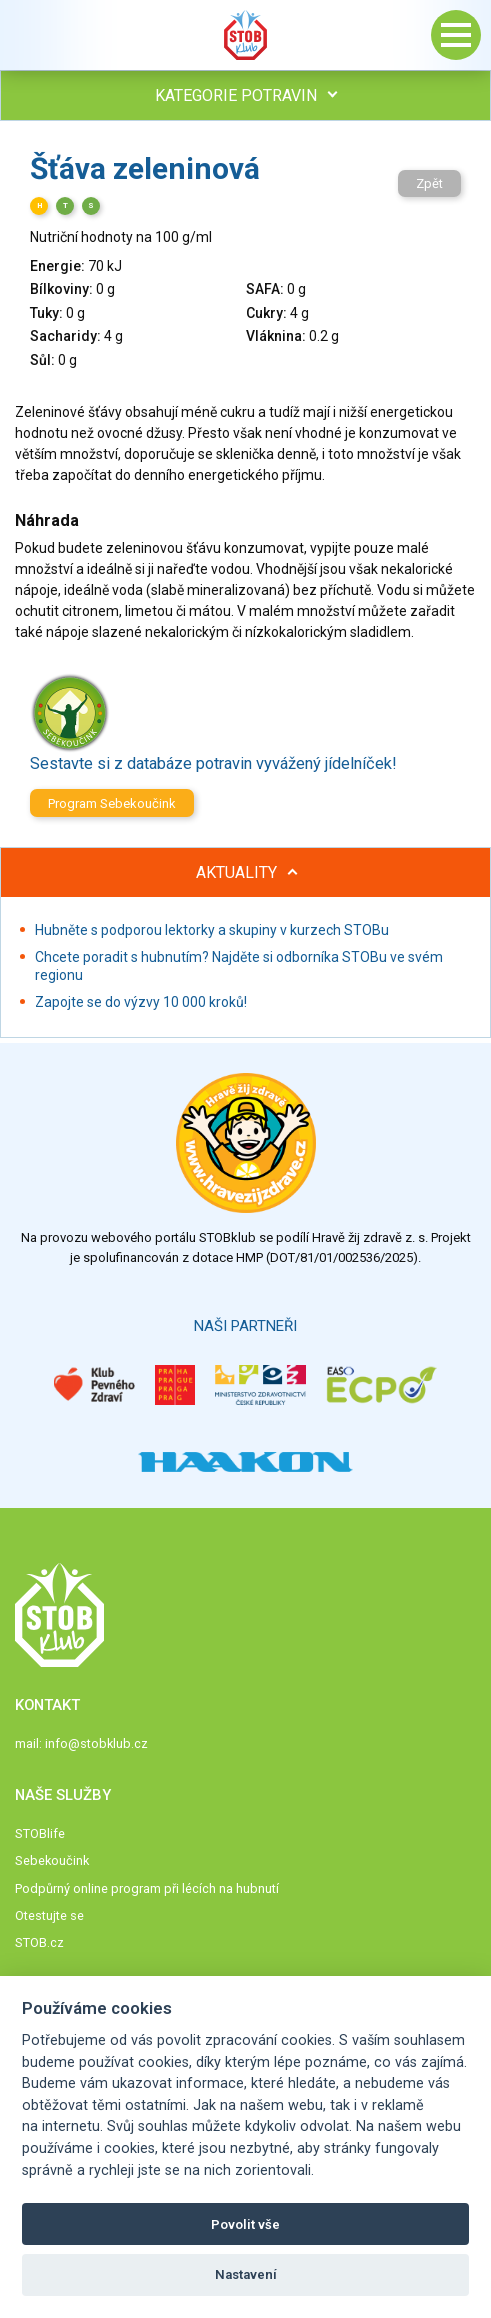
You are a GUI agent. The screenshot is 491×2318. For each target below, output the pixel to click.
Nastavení (246, 2274)
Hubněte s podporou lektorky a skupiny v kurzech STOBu (212, 930)
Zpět (429, 183)
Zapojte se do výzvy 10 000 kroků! (141, 1002)
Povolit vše (245, 2224)
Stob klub (246, 35)
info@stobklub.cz (96, 1743)
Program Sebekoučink (112, 803)
